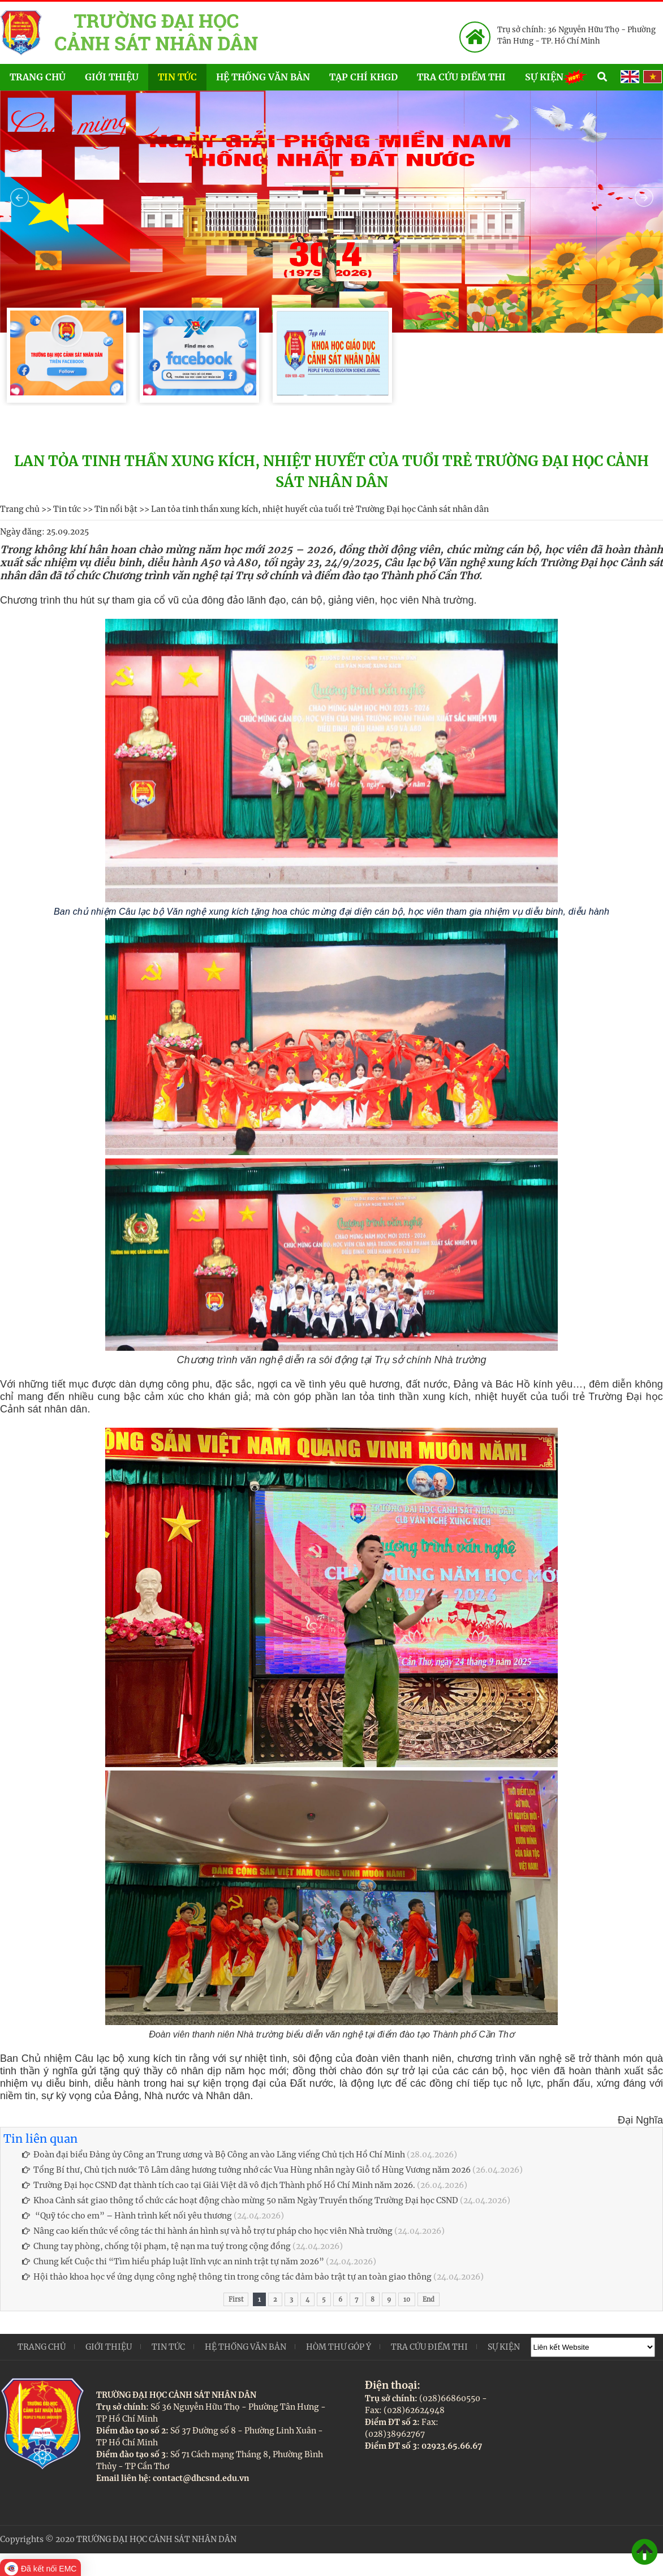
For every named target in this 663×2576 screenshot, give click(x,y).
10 (406, 2299)
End (428, 2299)
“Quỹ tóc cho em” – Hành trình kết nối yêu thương (127, 2216)
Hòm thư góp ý (338, 2347)
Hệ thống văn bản (263, 77)
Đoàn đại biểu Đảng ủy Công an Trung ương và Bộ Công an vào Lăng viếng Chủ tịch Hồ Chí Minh (213, 2154)
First (236, 2299)
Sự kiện (556, 76)
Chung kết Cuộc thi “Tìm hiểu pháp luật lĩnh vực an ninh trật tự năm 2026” (174, 2261)
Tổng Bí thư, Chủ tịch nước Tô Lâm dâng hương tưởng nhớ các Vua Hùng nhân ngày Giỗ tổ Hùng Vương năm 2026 (246, 2170)
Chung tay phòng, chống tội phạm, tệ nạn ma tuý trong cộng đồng (156, 2246)
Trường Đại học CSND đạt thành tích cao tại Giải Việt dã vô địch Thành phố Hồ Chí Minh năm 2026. (218, 2185)
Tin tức (177, 77)
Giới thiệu (112, 77)
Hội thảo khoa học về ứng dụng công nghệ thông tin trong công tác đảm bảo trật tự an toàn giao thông (227, 2277)
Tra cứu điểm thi (461, 77)
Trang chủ (38, 77)
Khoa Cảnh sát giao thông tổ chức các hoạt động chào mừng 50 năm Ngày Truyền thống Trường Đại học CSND (240, 2200)
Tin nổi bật (115, 509)
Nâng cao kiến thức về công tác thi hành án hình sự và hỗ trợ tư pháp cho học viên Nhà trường (207, 2231)
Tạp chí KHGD (363, 77)
